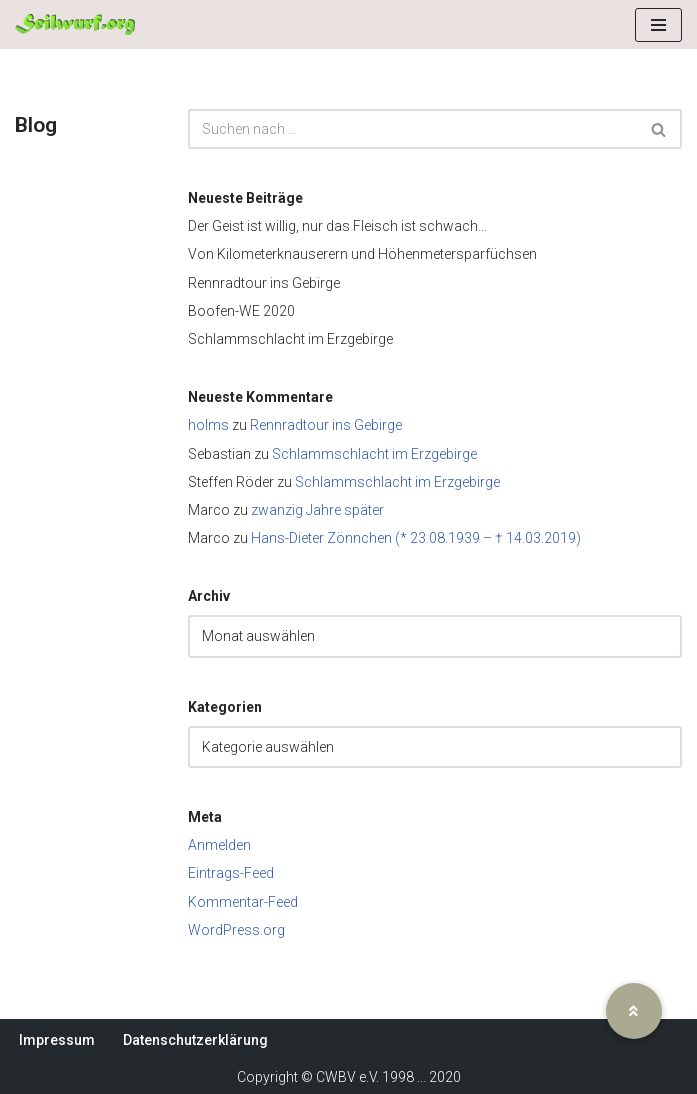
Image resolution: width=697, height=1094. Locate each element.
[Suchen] (412, 129)
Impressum (57, 1040)
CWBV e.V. (347, 1077)
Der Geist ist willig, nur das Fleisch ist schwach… (337, 226)
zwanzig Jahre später (317, 510)
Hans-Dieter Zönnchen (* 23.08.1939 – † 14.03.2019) (416, 538)
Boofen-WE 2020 (241, 311)
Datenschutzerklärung (195, 1040)
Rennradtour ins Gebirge (264, 283)
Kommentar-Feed (243, 902)
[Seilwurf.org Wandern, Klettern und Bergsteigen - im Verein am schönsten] (75, 24)
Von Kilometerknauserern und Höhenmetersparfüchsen (362, 254)
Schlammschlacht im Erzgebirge (290, 339)
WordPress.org (236, 930)
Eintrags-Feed (231, 873)
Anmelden (219, 845)
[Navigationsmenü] (658, 25)
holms (208, 425)
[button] (634, 1011)
